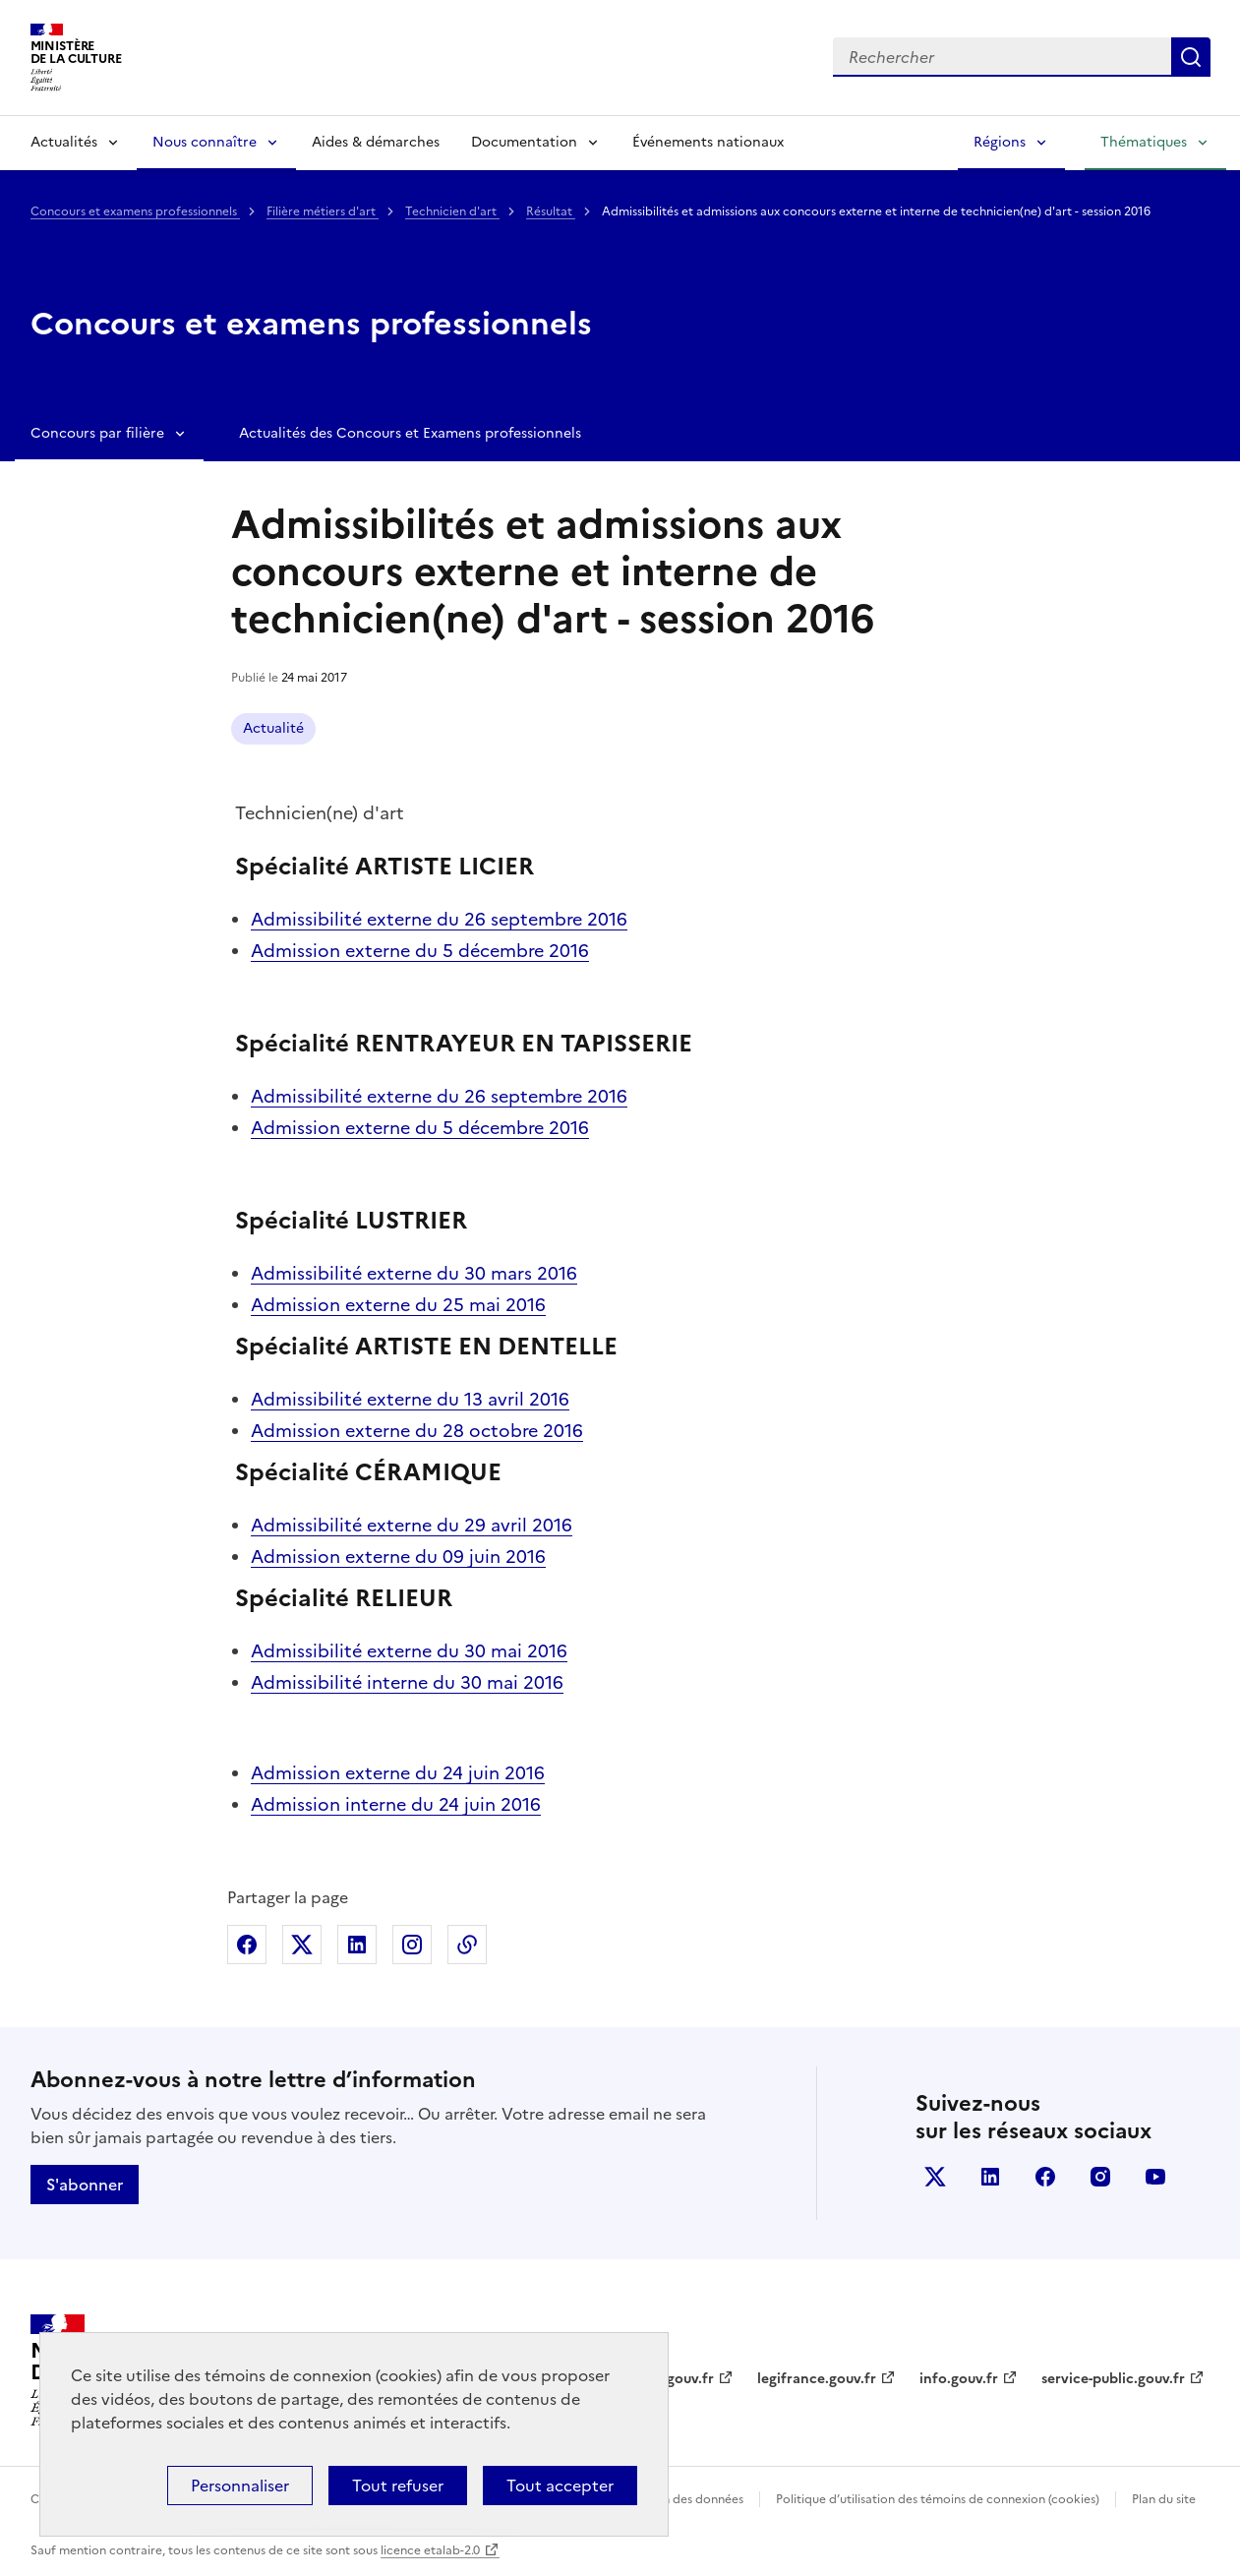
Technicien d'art (452, 211)
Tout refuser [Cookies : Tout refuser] (397, 2485)
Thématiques (1143, 142)
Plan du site (1164, 2499)
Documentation (524, 142)
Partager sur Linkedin (357, 1944)
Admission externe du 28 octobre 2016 (417, 1430)
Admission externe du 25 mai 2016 (398, 1304)
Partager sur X (302, 1944)
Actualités (63, 142)
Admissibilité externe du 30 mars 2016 (414, 1273)
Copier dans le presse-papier (467, 1944)
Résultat (550, 211)
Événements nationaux (708, 142)
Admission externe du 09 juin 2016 (398, 1556)
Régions (1000, 142)
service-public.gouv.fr (1113, 2378)
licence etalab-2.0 (430, 2550)
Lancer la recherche (1190, 57)
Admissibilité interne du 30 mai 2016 (407, 1682)
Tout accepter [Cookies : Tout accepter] (560, 2485)
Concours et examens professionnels (135, 211)
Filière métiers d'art (322, 211)
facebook (1045, 2176)
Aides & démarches (376, 142)
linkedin (990, 2176)
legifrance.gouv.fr (816, 2378)
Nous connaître (204, 142)
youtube (1155, 2176)
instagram (1100, 2176)
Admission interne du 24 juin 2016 (396, 1804)
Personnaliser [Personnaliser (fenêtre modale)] (240, 2485)
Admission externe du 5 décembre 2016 (420, 950)
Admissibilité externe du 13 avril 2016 (410, 1399)
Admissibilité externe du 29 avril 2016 (411, 1525)
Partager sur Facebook (246, 1944)
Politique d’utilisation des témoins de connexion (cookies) (937, 2499)
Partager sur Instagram (412, 1944)
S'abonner (84, 2184)
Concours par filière (97, 433)
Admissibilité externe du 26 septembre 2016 (439, 919)
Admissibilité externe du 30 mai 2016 (409, 1651)
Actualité (273, 728)
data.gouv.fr (673, 2378)
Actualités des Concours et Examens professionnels (410, 433)
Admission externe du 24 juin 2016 (398, 1773)
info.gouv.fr (958, 2378)
